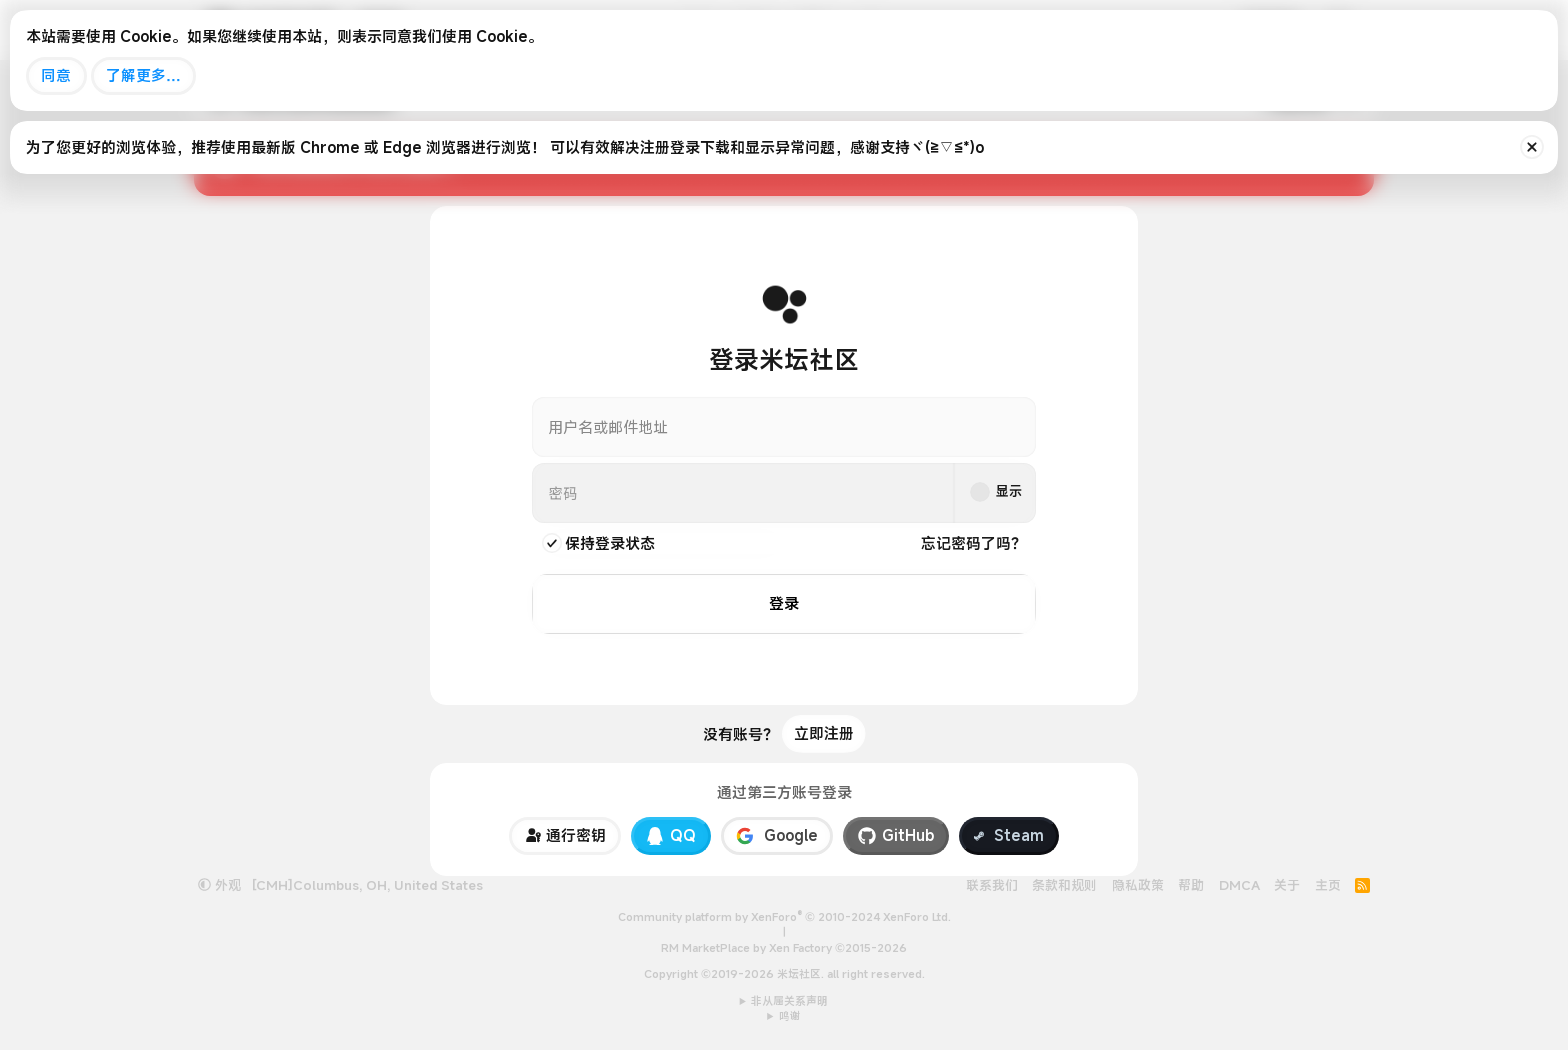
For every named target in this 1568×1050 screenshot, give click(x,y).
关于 (1287, 884)
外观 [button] (219, 884)
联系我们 (992, 884)
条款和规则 (1064, 884)
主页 (1328, 884)
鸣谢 (790, 1016)
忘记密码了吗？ (973, 543)
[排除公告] (1532, 147)
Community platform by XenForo (784, 917)
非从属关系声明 (789, 1000)
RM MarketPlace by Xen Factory (784, 947)
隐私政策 (1138, 884)
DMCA (1239, 884)
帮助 (1191, 884)
